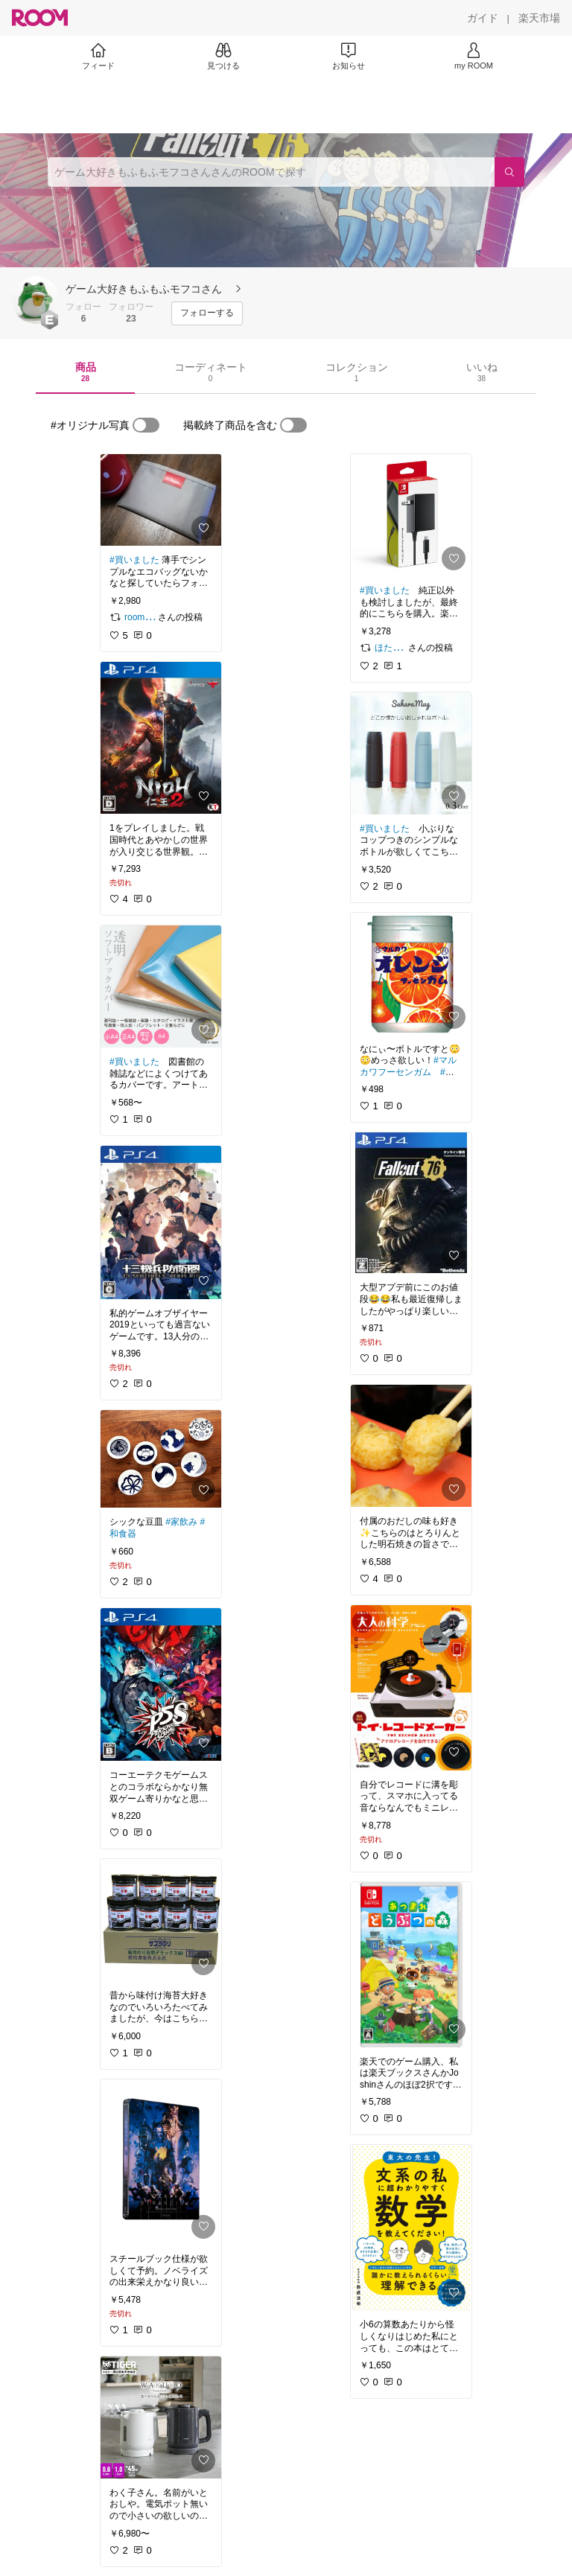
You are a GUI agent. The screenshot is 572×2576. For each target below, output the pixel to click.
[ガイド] (482, 18)
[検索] (509, 172)
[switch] (146, 425)
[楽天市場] (539, 18)
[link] (161, 500)
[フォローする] (207, 313)
